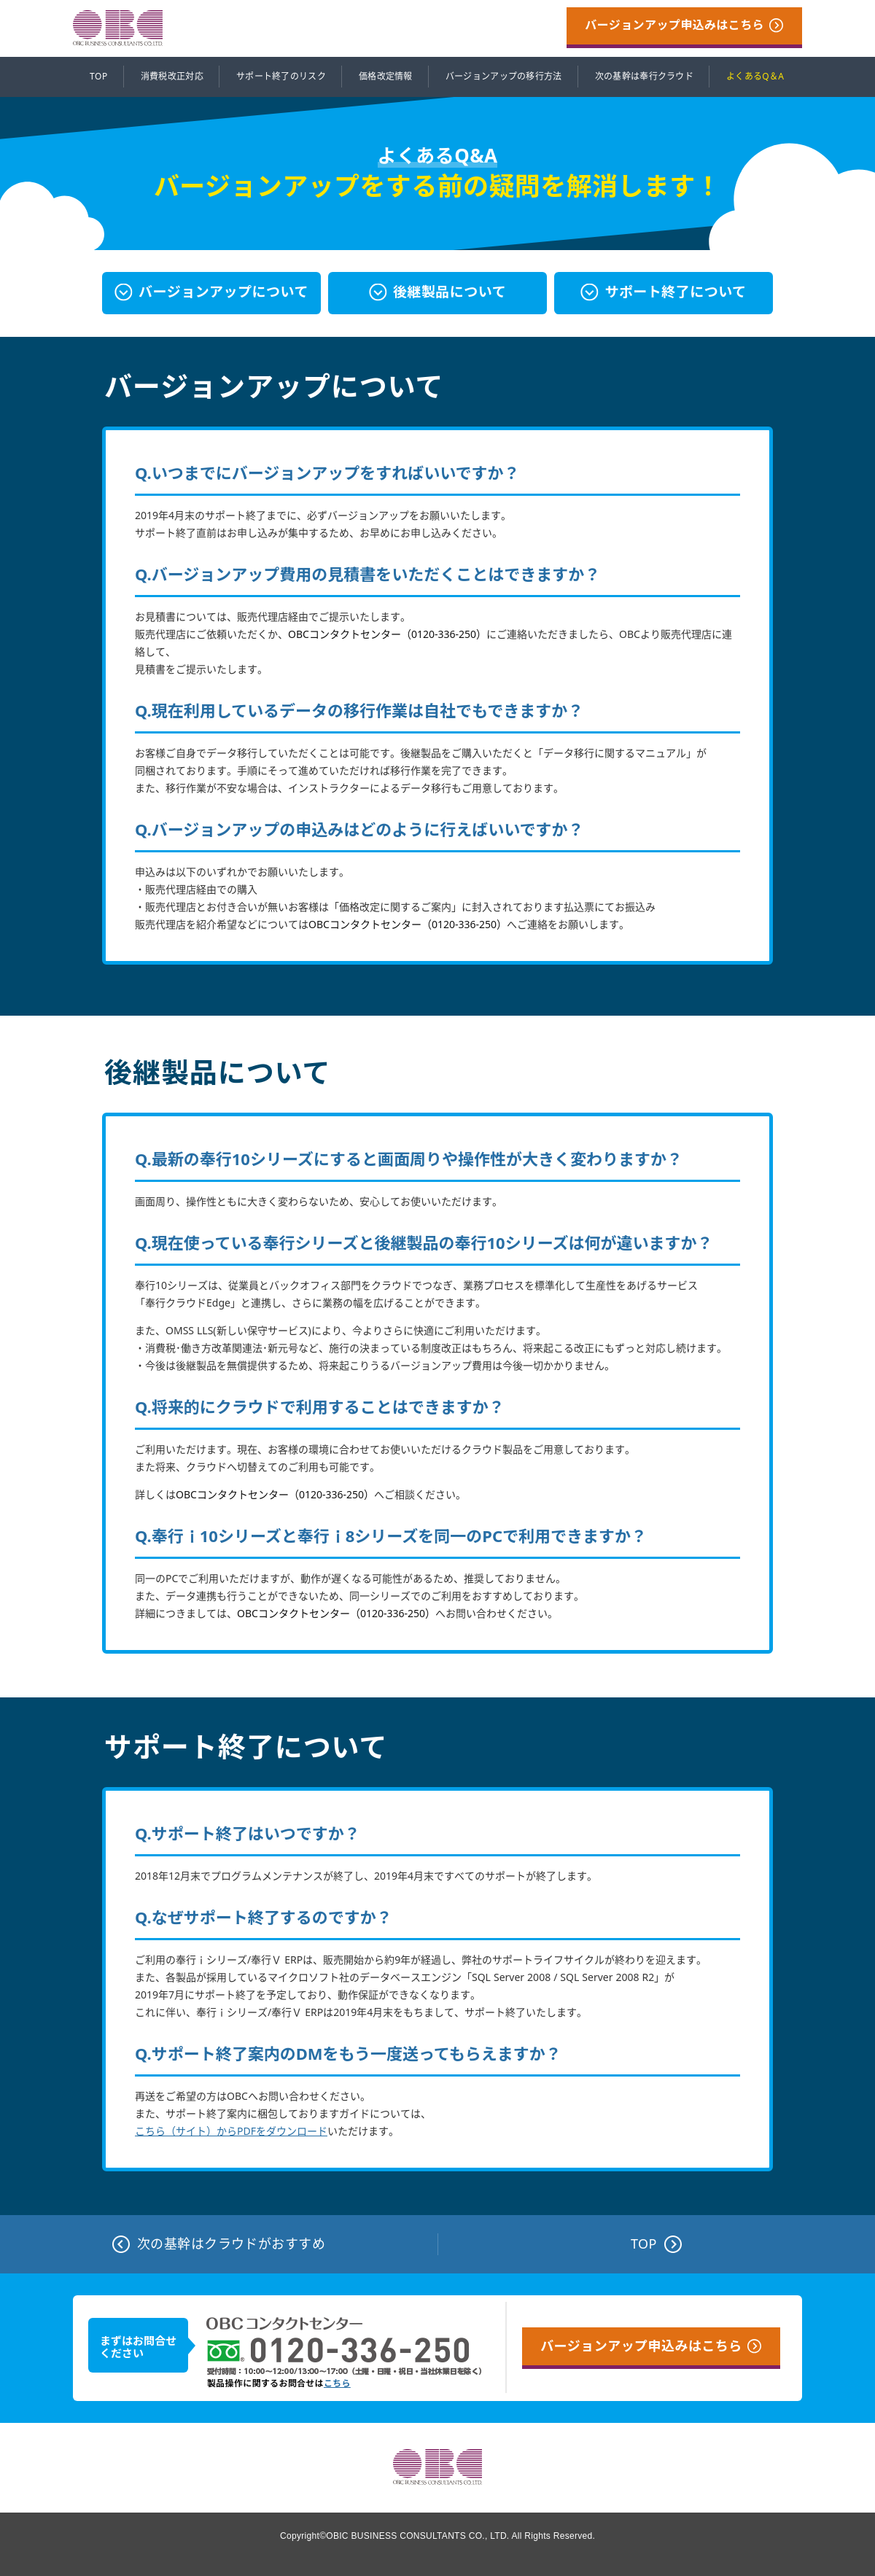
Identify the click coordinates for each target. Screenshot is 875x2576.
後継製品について (449, 292)
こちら (337, 2383)
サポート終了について (675, 292)
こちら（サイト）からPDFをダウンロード (231, 2131)
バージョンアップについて (223, 292)
